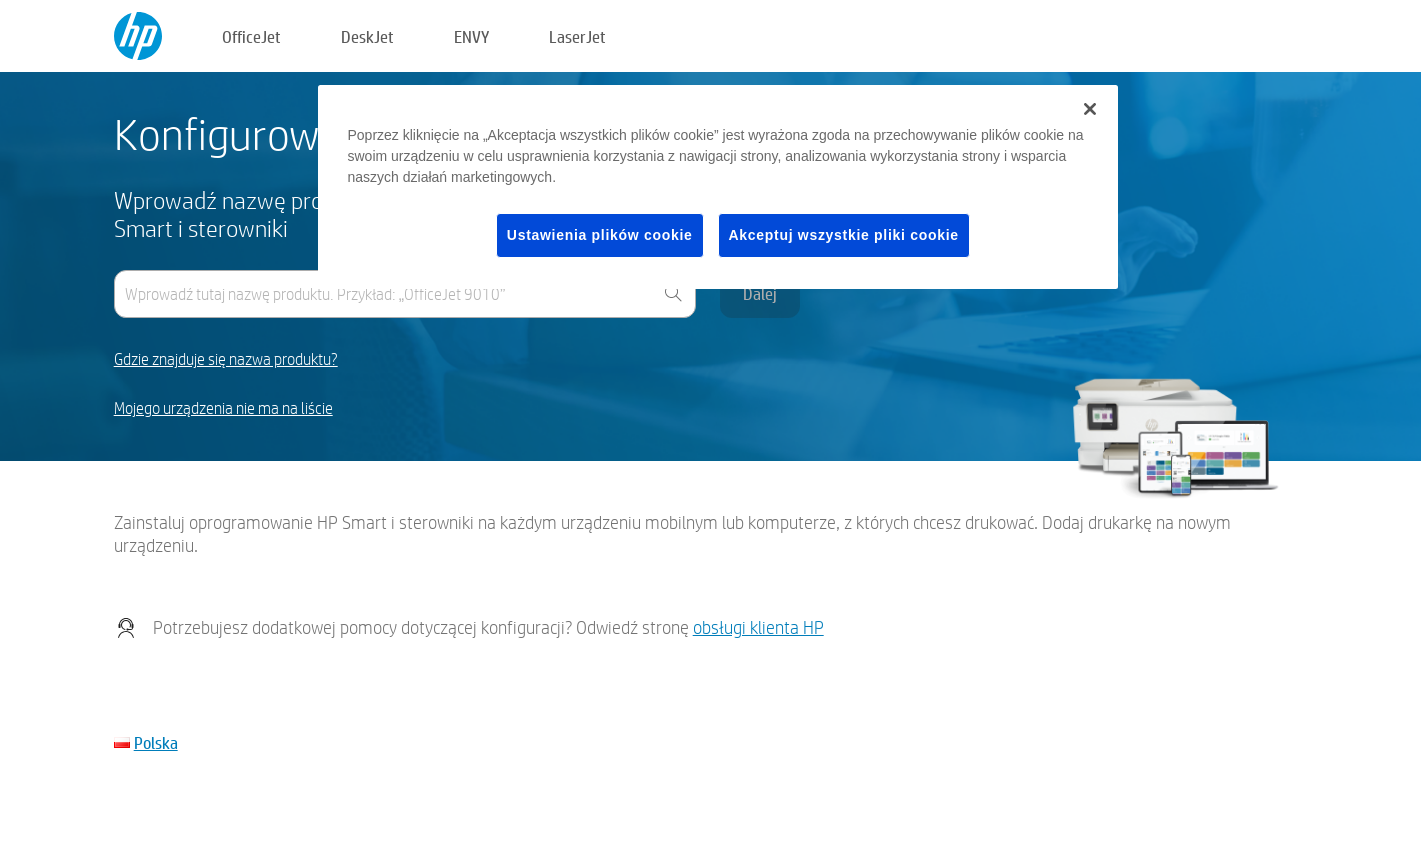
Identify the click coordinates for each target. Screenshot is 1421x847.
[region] (718, 187)
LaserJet (577, 36)
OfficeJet (251, 36)
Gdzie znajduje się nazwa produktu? (226, 359)
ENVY (471, 36)
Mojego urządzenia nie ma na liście (223, 408)
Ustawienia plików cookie (600, 235)
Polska (156, 742)
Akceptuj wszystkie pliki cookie (844, 235)
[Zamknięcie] (1090, 109)
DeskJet (367, 36)
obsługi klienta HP (758, 627)
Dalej (760, 293)
